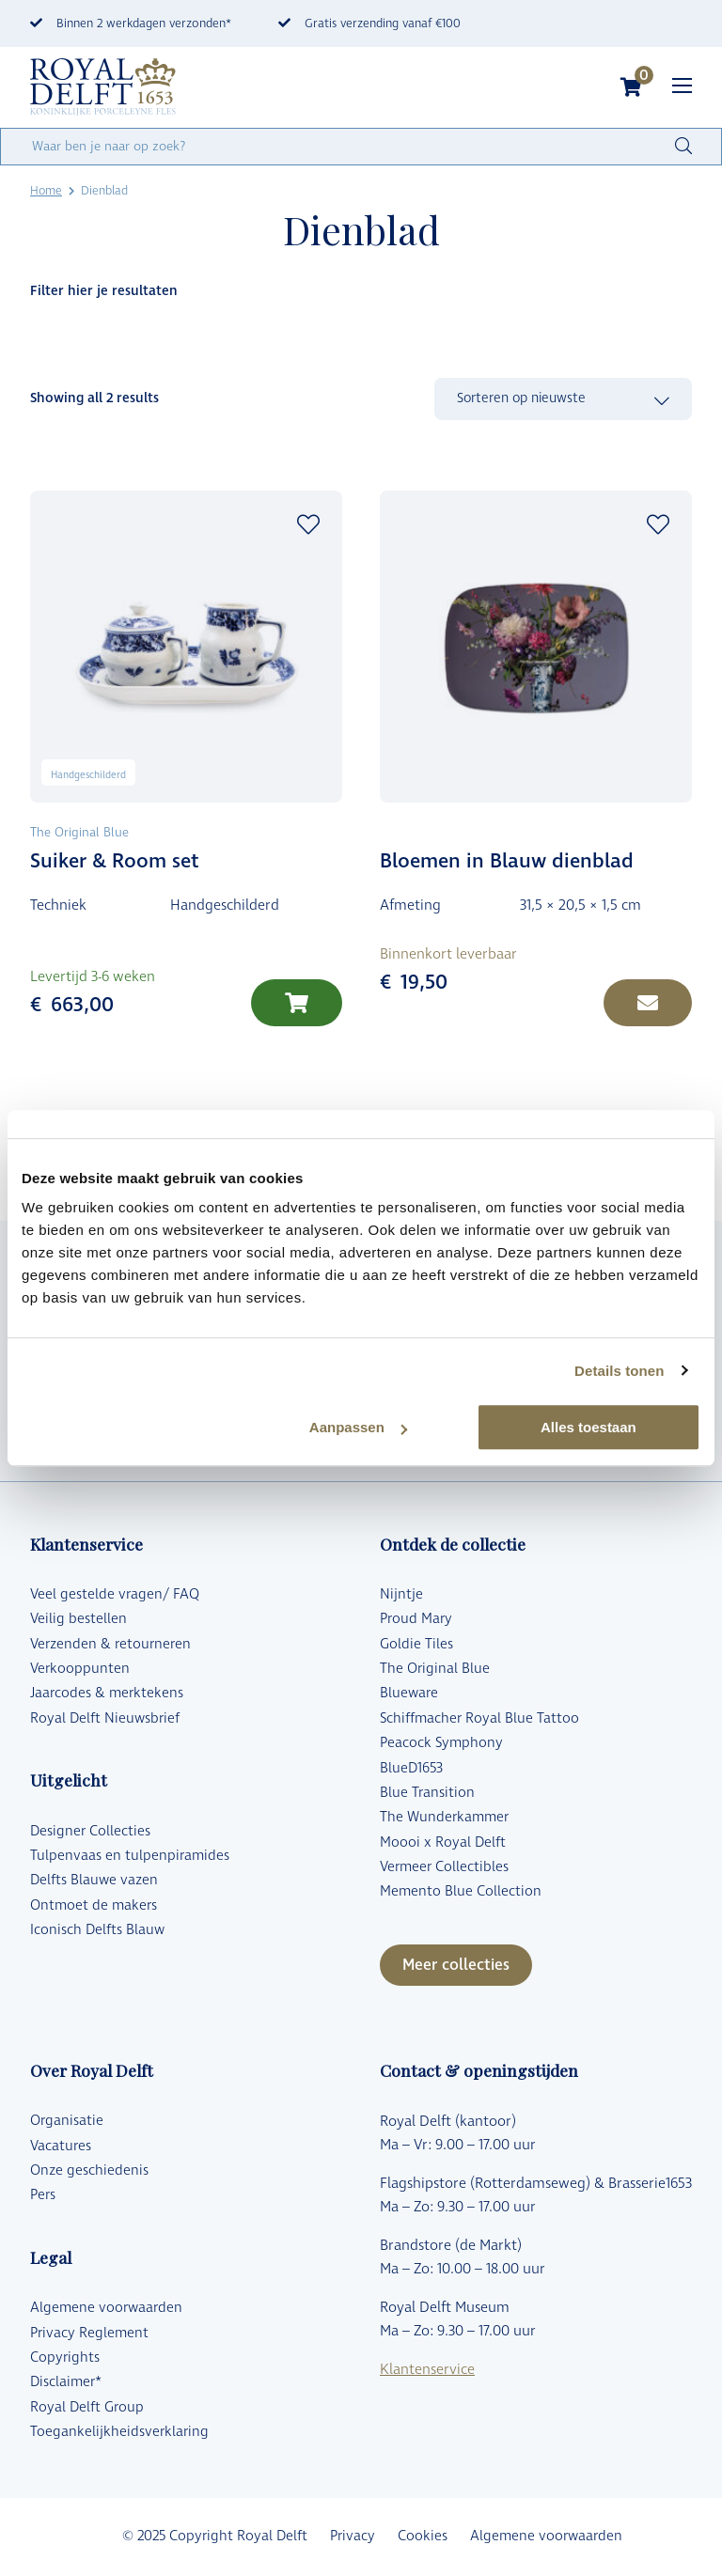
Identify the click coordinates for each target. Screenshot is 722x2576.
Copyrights (65, 2357)
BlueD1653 (411, 1768)
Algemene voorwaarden (106, 2308)
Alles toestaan (588, 1427)
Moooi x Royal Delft (443, 1842)
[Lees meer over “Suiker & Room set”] (296, 1002)
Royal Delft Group (87, 2407)
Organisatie (66, 2121)
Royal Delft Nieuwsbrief (105, 1718)
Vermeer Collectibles (444, 1867)
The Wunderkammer (444, 1817)
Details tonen (619, 1371)
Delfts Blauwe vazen (94, 1880)
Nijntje (401, 1594)
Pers (42, 2195)
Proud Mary (416, 1619)
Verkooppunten (80, 1668)
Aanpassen (358, 1427)
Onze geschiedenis (89, 2170)
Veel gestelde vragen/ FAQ (114, 1594)
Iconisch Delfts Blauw (97, 1930)
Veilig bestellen (78, 1619)
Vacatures (60, 2146)
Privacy (352, 2536)
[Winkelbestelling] (563, 399)
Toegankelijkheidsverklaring (119, 2432)
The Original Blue (435, 1668)
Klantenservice (427, 2370)
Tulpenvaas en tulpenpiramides (129, 1856)
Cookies (422, 2536)
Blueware (409, 1693)
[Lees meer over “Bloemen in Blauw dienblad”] (648, 1002)
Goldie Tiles (416, 1644)
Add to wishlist (308, 524)
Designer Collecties (90, 1831)
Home (46, 190)
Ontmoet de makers (93, 1905)
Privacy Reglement (89, 2333)
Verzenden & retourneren (110, 1644)
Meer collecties (456, 1965)
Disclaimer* (66, 2382)
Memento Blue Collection (461, 1891)
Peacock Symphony (441, 1743)
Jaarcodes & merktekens (106, 1693)
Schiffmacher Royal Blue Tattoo (479, 1718)
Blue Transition (427, 1793)
